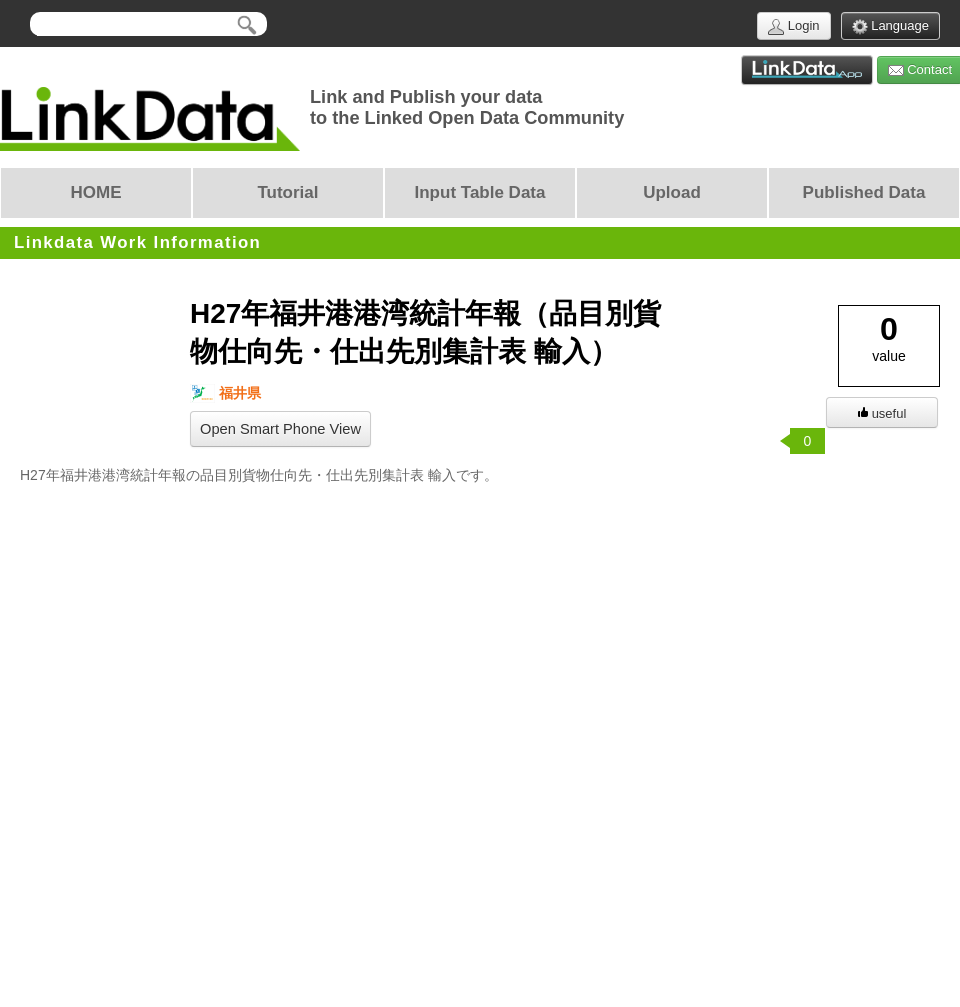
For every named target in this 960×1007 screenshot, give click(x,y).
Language (890, 26)
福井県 (225, 393)
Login (793, 26)
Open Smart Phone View (280, 429)
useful (882, 413)
